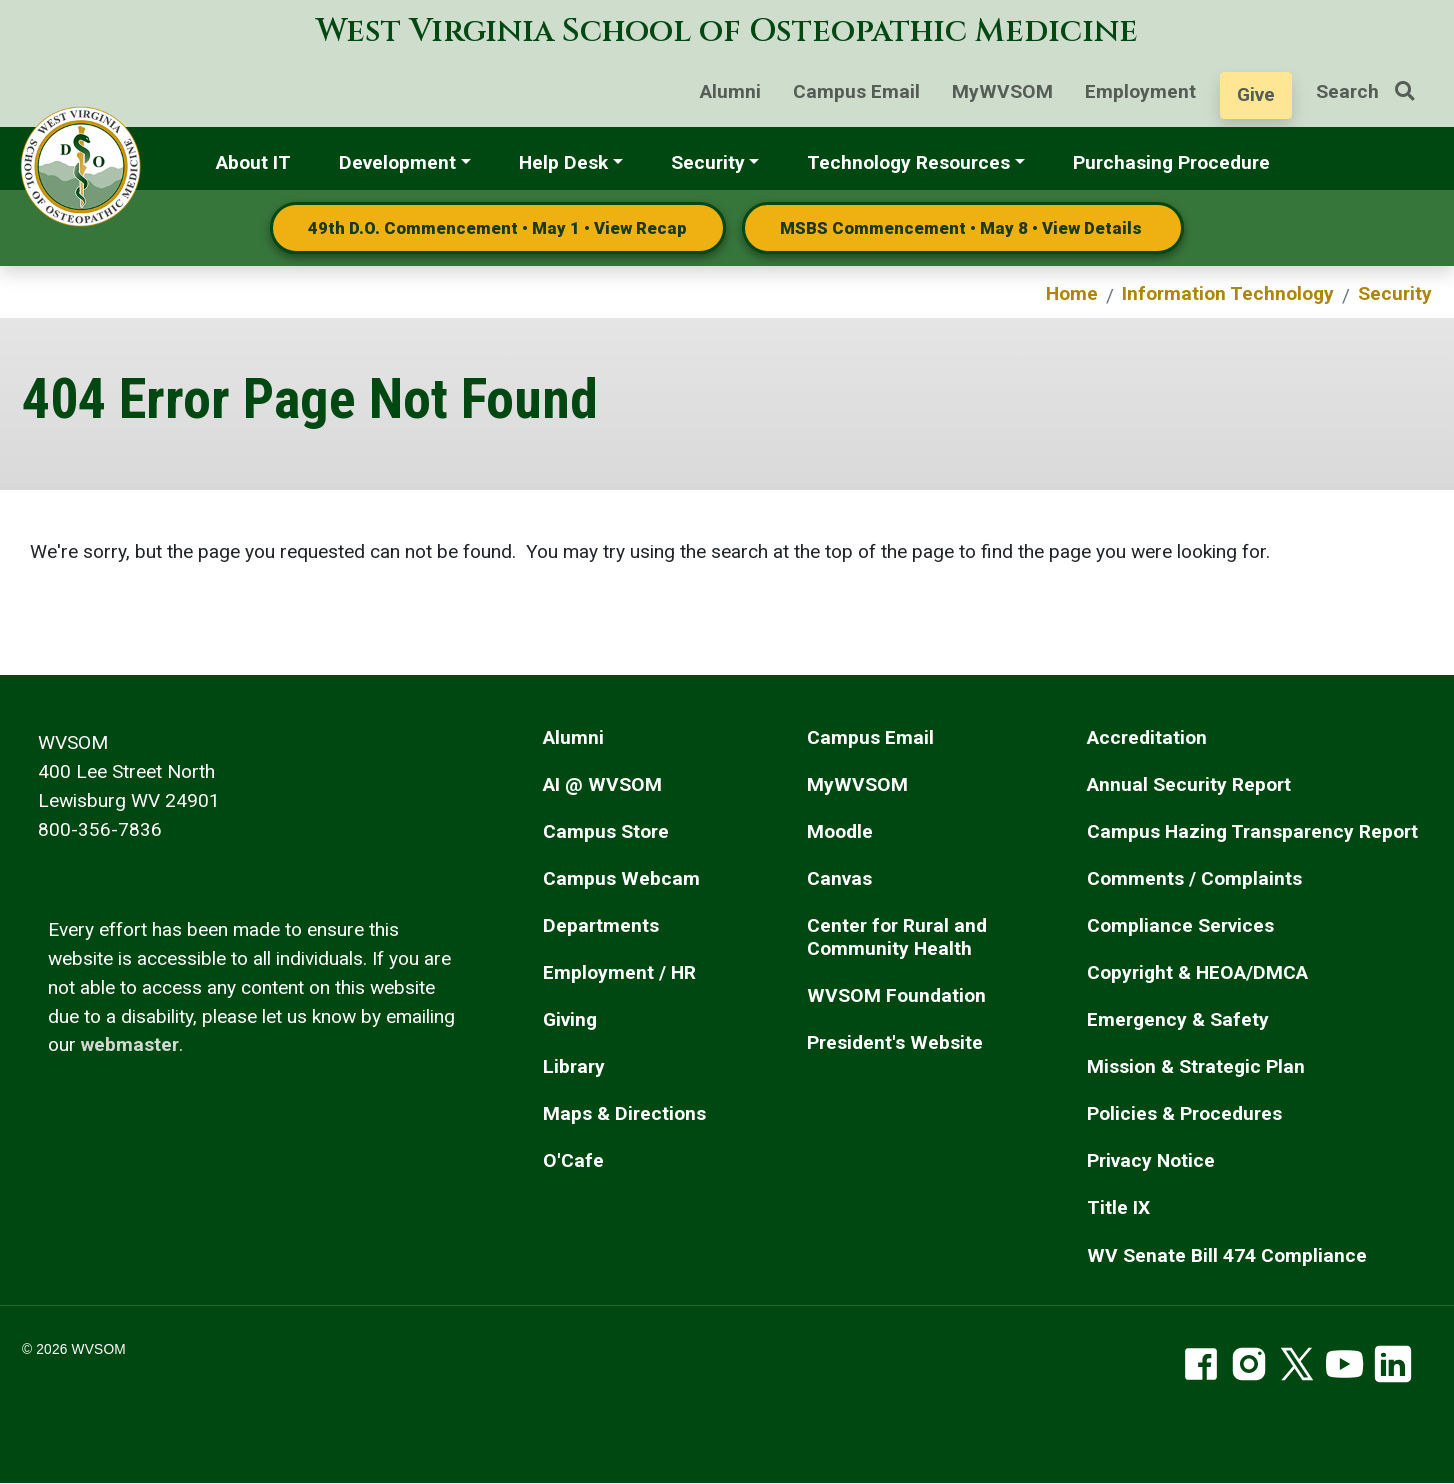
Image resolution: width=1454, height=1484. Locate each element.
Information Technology (1228, 293)
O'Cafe (573, 1160)
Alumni (730, 91)
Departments (601, 925)
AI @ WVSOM (602, 784)
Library (574, 1066)
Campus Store (606, 831)
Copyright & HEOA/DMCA (1197, 972)
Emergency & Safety (1178, 1019)
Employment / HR (619, 972)
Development (397, 162)
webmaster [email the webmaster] (130, 1044)
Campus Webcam (621, 878)
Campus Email (856, 91)
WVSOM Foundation (896, 995)
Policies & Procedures (1184, 1113)
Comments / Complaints (1194, 878)
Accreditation (1147, 737)
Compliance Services (1180, 925)
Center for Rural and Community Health (897, 937)
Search (1373, 91)
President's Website (895, 1042)
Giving (570, 1019)
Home (1072, 293)
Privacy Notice (1151, 1160)
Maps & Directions (624, 1113)
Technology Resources (908, 162)
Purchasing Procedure (1171, 162)
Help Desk (563, 162)
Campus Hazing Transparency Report (1252, 831)
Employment (1140, 91)
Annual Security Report (1189, 784)
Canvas (839, 878)
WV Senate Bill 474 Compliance (1227, 1255)
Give (1256, 94)
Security (708, 162)
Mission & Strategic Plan (1196, 1066)
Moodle (840, 831)
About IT (253, 162)
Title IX (1118, 1207)
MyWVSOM (1002, 91)
